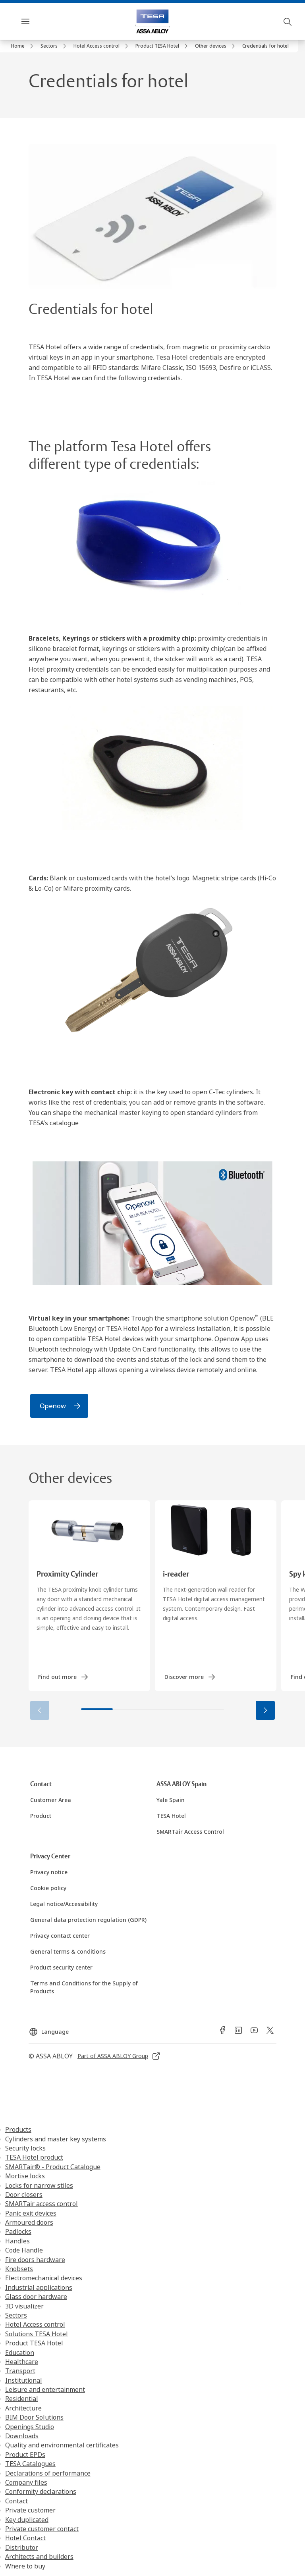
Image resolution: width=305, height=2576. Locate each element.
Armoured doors (29, 2222)
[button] (265, 1710)
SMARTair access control (41, 2203)
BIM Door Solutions (34, 2417)
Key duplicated (26, 2519)
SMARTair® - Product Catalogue (52, 2166)
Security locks (25, 2148)
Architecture (23, 2408)
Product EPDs (25, 2454)
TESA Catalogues (30, 2463)
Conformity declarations (40, 2491)
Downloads (22, 2436)
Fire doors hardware (35, 2259)
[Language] (49, 2029)
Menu (39, 21)
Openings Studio (29, 2426)
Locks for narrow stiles (39, 2185)
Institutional (23, 2380)
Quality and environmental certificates (62, 2445)
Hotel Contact (25, 2538)
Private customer (30, 2510)
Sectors (16, 2315)
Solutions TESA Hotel (36, 2334)
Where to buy (25, 2566)
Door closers (23, 2194)
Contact (16, 2501)
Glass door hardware (36, 2296)
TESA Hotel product (34, 2157)
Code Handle (24, 2250)
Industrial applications (38, 2287)
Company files (26, 2482)
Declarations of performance (48, 2473)
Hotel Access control (35, 2324)
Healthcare (21, 2361)
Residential (21, 2398)
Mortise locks (25, 2176)
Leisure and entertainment (45, 2389)
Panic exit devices (30, 2213)
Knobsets (19, 2268)
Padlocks (18, 2231)
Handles (17, 2241)
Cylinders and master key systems (55, 2139)
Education (19, 2352)
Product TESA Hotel (34, 2343)
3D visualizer (24, 2306)
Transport (20, 2370)
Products (18, 2129)
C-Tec (217, 1092)
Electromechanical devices (43, 2278)
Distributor (21, 2547)
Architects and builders (39, 2556)
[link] (23, 46)
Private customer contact (42, 2528)
